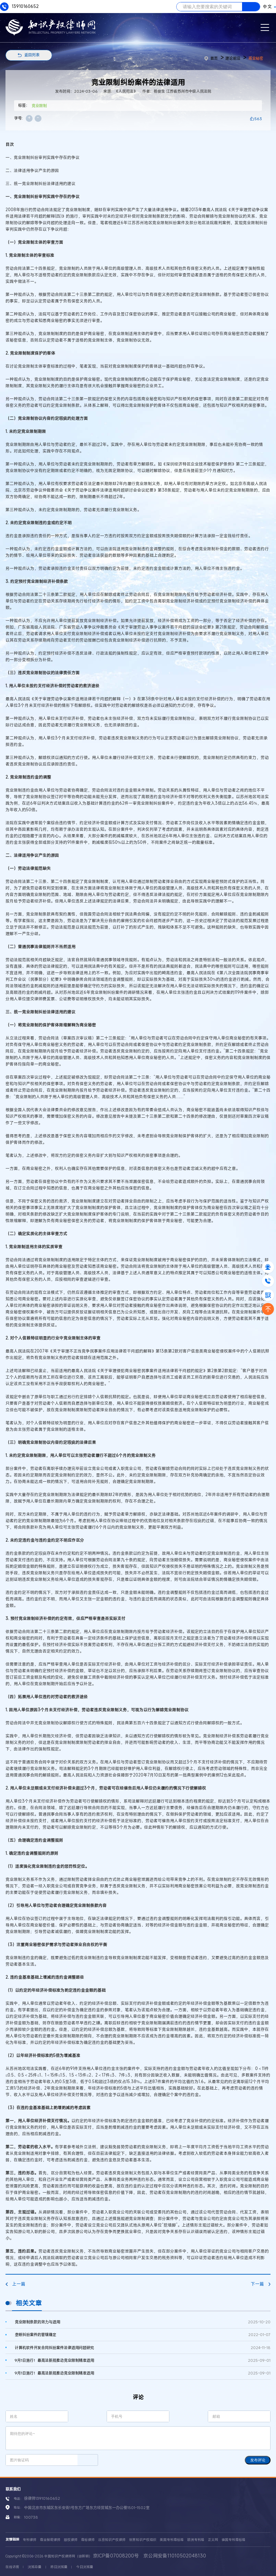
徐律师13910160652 (42, 2498)
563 (258, 118)
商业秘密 (255, 58)
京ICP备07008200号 (116, 2555)
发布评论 (257, 2460)
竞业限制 (39, 105)
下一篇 (261, 2284)
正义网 (213, 2540)
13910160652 (19, 6)
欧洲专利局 (195, 2540)
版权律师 (70, 2540)
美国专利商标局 (172, 2540)
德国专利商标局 (233, 2540)
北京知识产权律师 (111, 2540)
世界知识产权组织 (142, 2540)
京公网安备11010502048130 (174, 2555)
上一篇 (15, 2284)
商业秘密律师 (50, 2540)
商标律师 (88, 2540)
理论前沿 (232, 58)
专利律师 (29, 2540)
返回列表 (31, 54)
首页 (211, 58)
